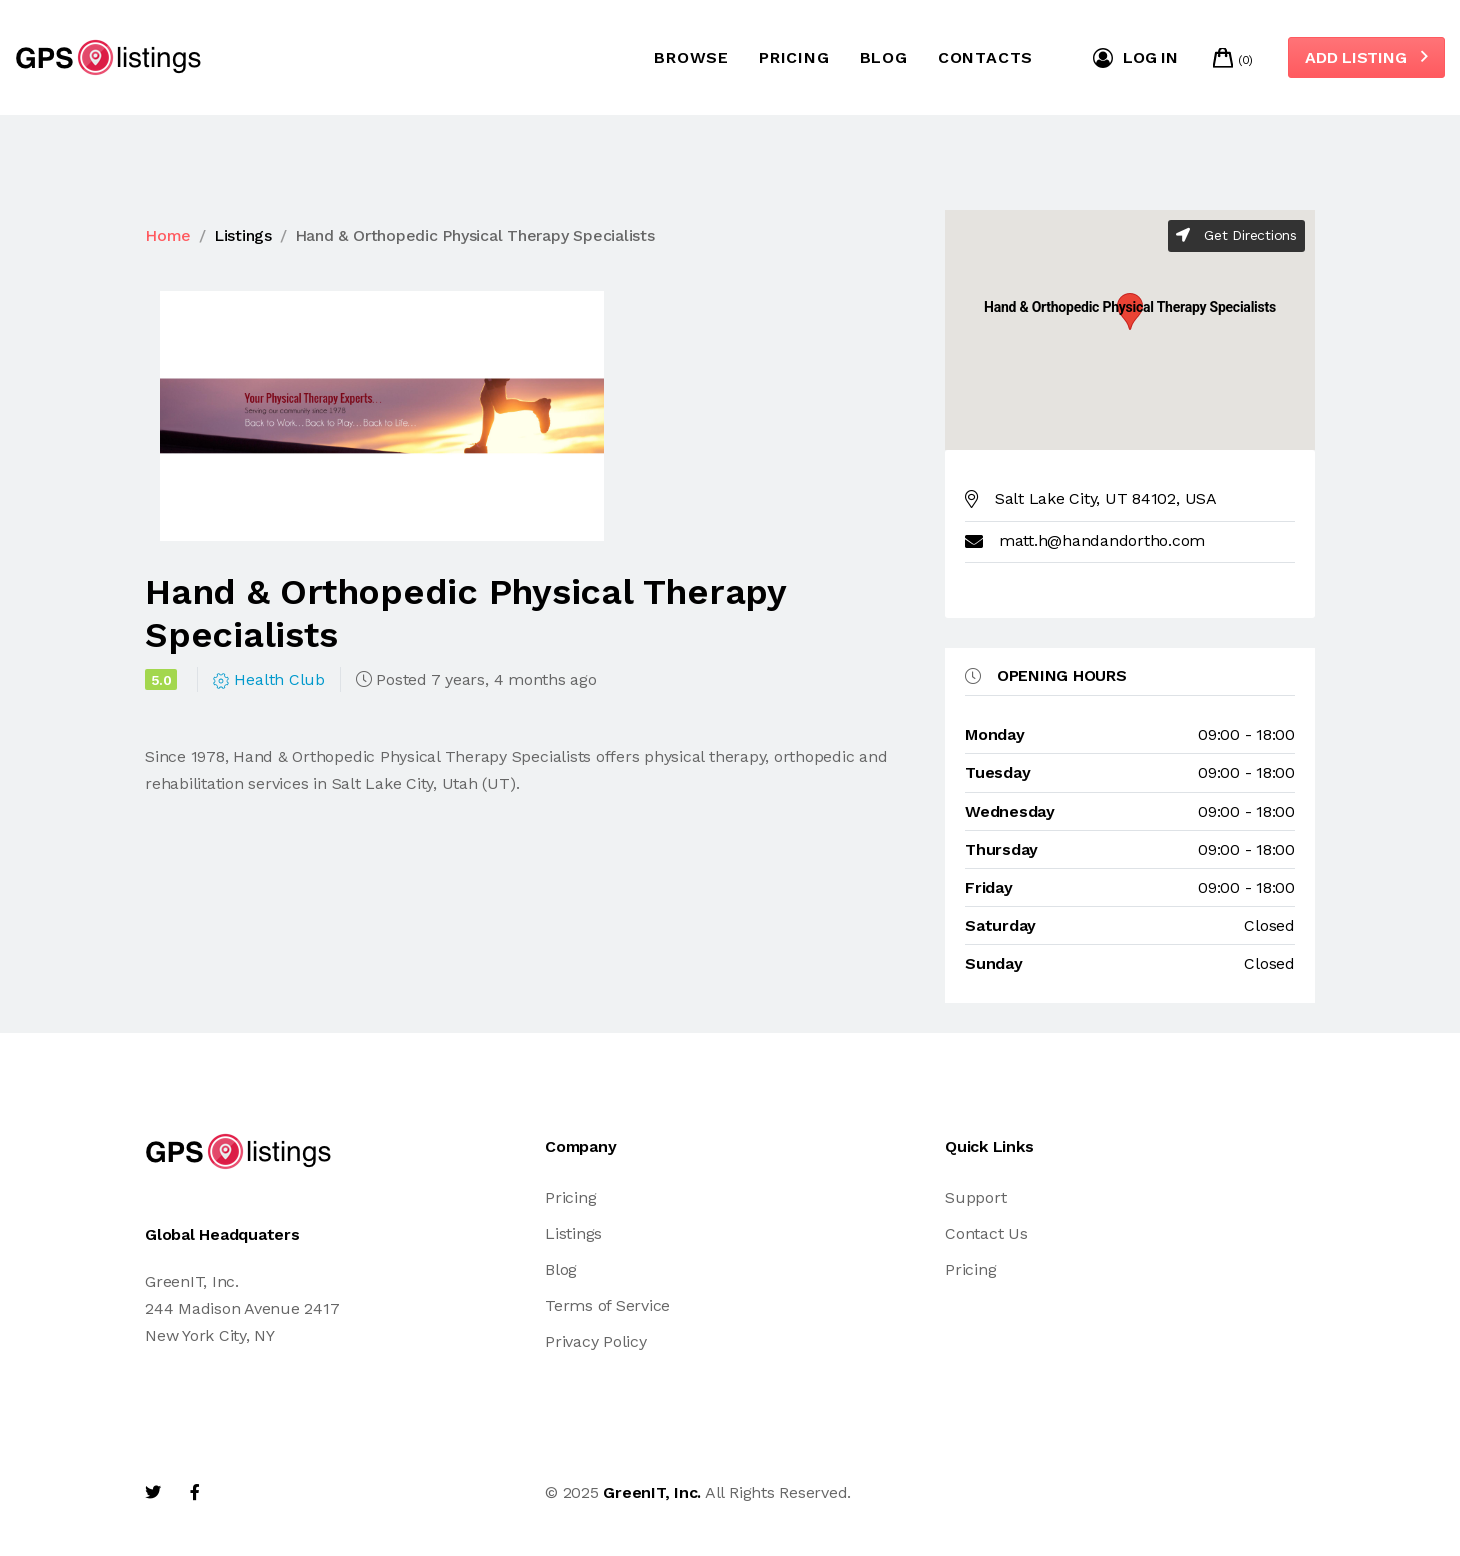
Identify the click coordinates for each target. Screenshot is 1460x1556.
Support (975, 1197)
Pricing (794, 57)
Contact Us (986, 1233)
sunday (994, 963)
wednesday (1010, 811)
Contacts (985, 57)
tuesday (997, 772)
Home (168, 235)
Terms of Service (607, 1305)
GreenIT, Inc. (652, 1492)
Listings (243, 235)
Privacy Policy (596, 1341)
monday (995, 734)
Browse (691, 57)
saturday (1000, 925)
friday (989, 887)
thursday (1001, 849)
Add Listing (1366, 57)
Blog (884, 57)
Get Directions (1236, 235)
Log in (1135, 58)
